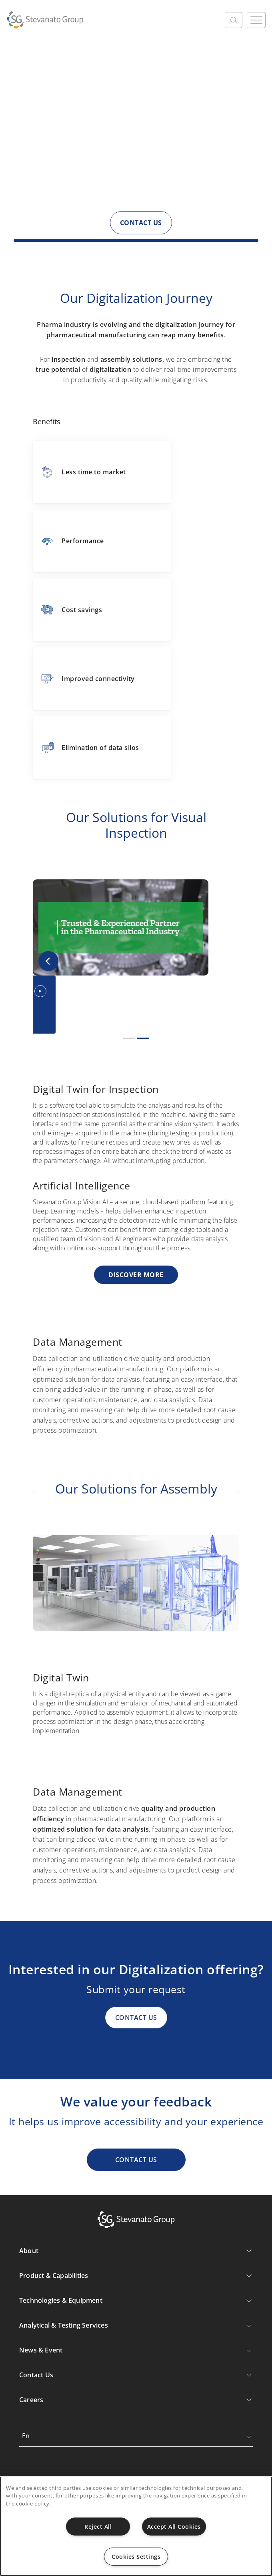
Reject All (98, 2526)
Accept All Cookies (174, 2526)
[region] (136, 2526)
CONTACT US (141, 222)
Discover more (136, 1274)
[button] (48, 961)
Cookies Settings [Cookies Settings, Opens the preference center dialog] (136, 2556)
